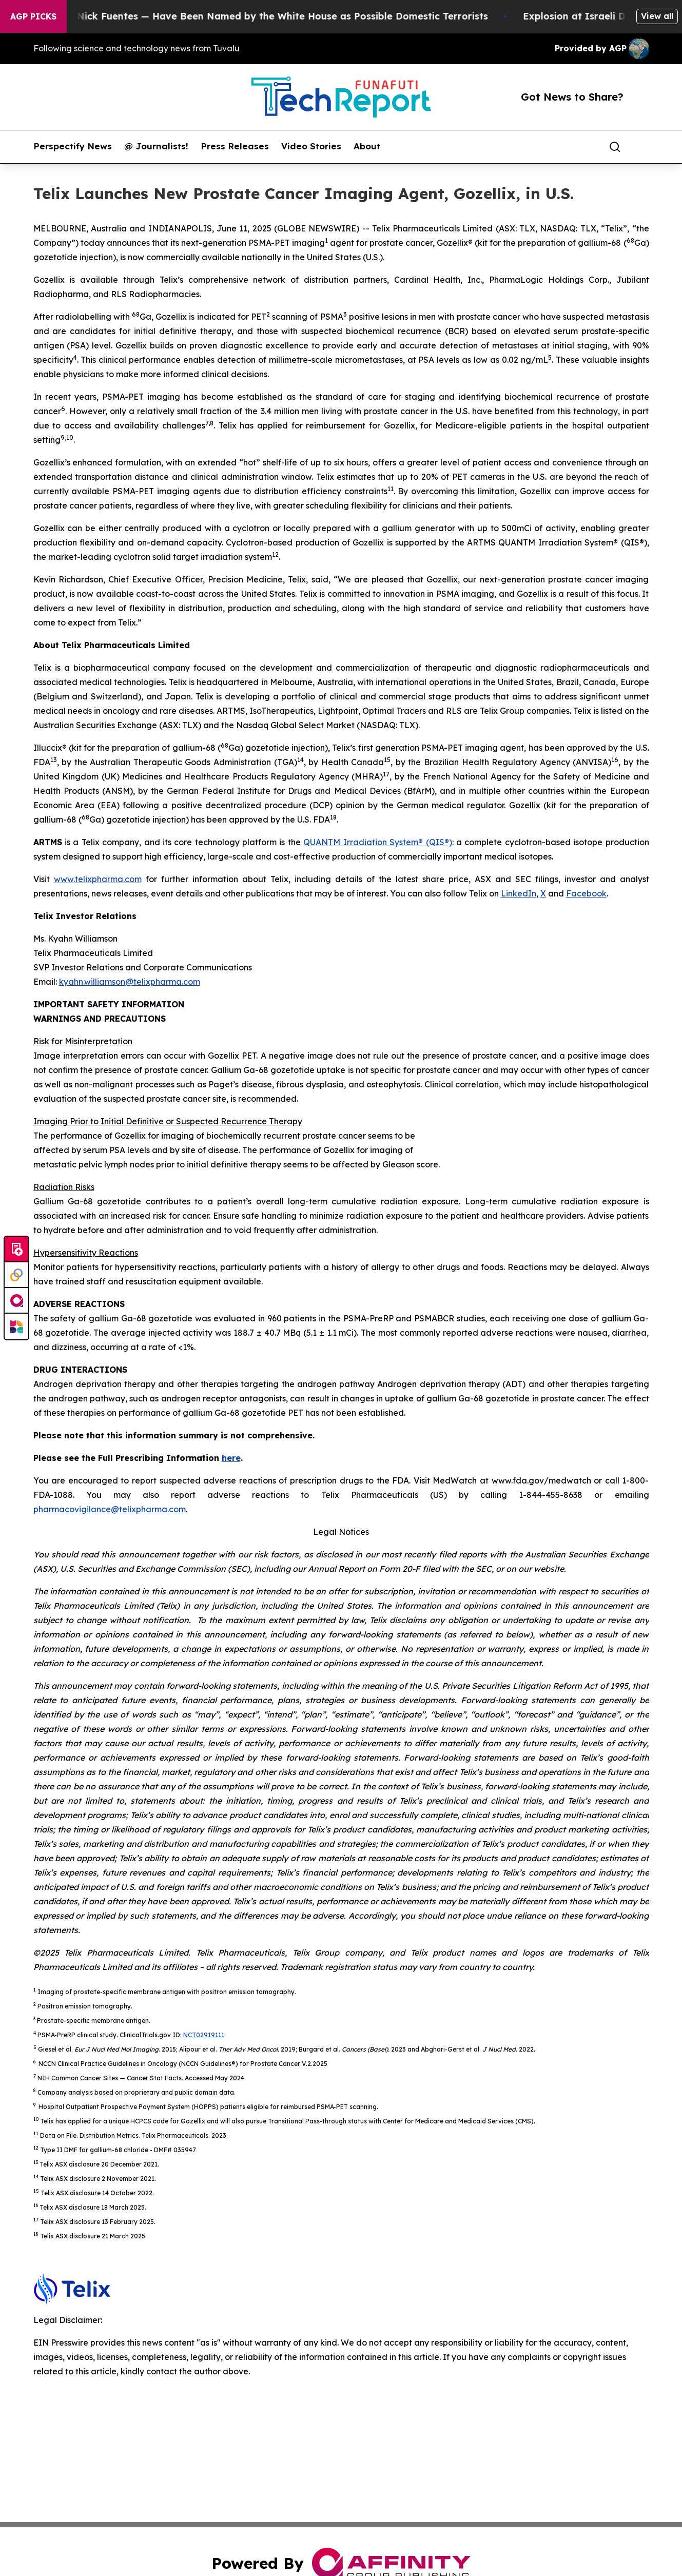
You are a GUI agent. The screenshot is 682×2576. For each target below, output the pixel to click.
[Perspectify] (16, 1275)
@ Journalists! (156, 146)
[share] (642, 147)
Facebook (586, 893)
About (367, 146)
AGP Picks (33, 16)
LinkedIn (518, 893)
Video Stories (311, 146)
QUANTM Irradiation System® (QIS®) (377, 842)
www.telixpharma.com (98, 879)
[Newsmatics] (16, 1326)
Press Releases (235, 146)
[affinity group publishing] (16, 1301)
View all (657, 16)
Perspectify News (72, 146)
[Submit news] (16, 1249)
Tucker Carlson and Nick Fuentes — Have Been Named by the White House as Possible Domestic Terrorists (258, 16)
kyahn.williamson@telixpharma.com (129, 982)
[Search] (614, 147)
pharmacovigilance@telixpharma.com (109, 1509)
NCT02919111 (203, 2035)
